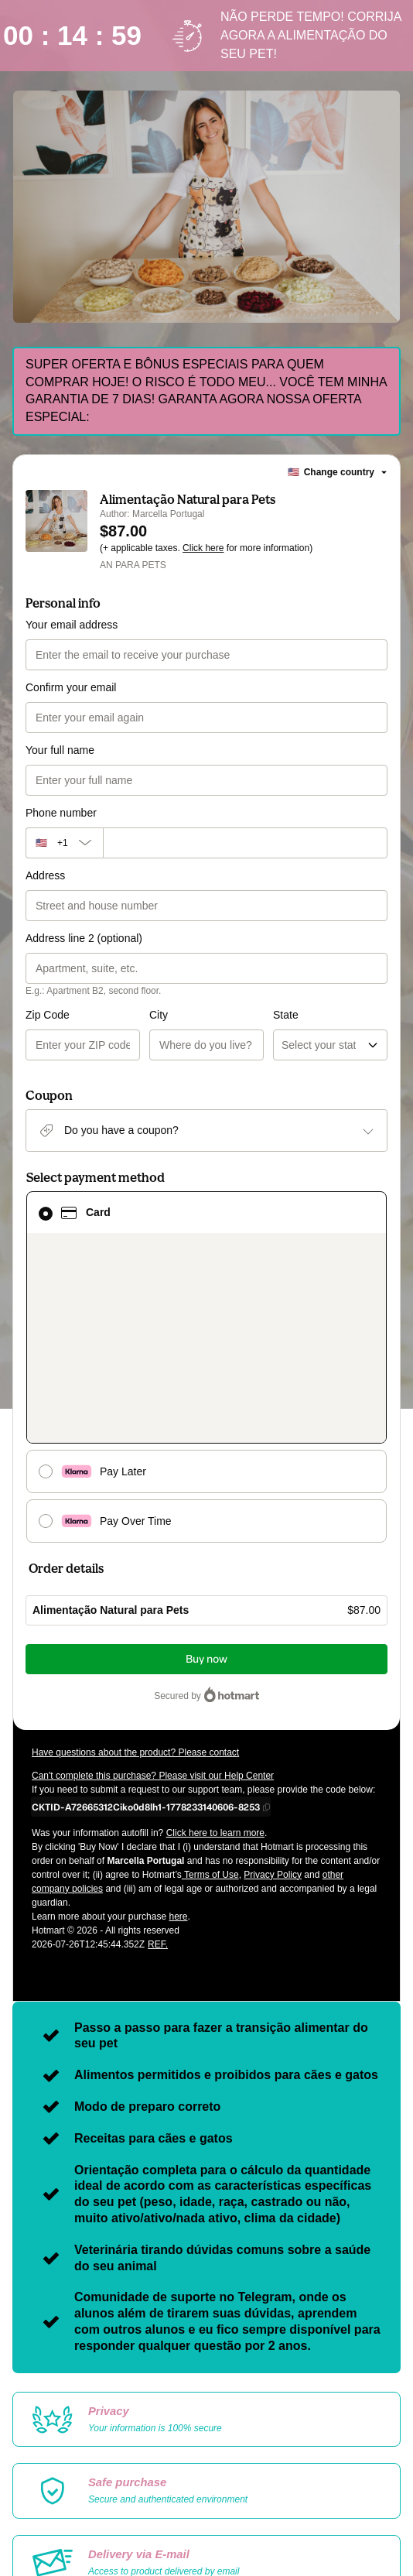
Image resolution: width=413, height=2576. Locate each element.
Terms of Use (210, 1742)
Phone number (61, 813)
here (178, 1784)
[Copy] (146, 1674)
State (224, 1015)
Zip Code (48, 1015)
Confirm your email (71, 687)
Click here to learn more (215, 1700)
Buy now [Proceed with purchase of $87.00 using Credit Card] (206, 1526)
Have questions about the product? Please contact (135, 1620)
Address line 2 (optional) (84, 938)
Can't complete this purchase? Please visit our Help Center (153, 1643)
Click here (203, 548)
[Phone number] (245, 842)
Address (45, 875)
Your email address (72, 624)
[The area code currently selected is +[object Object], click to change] (64, 842)
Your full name (60, 750)
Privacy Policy (273, 1742)
